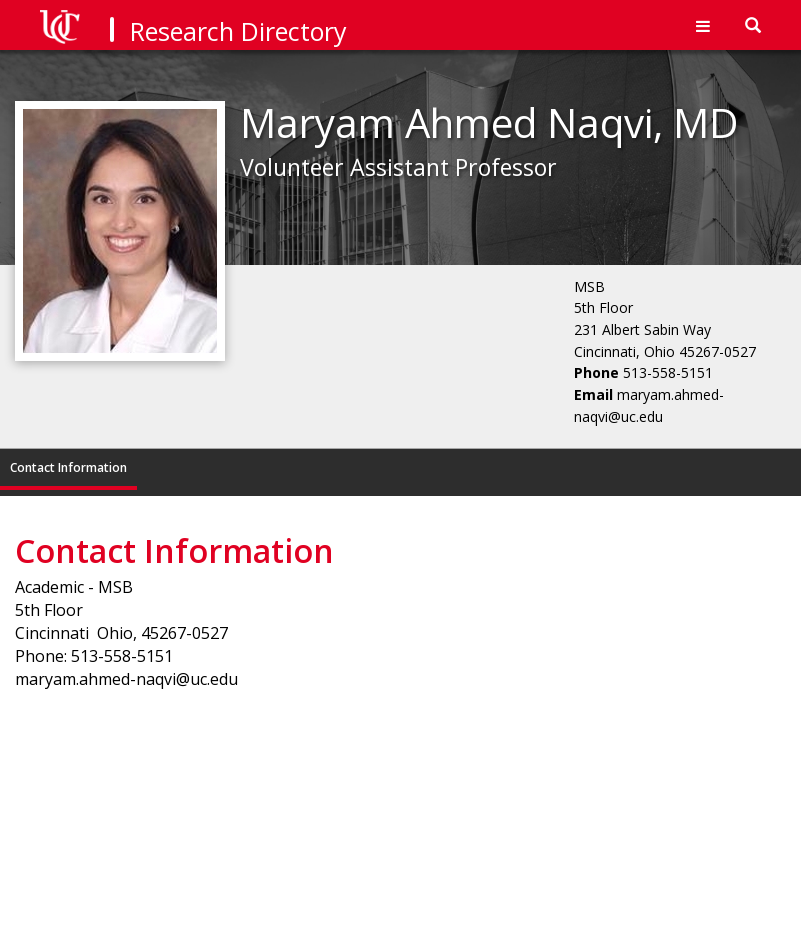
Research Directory (238, 31)
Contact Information (68, 467)
